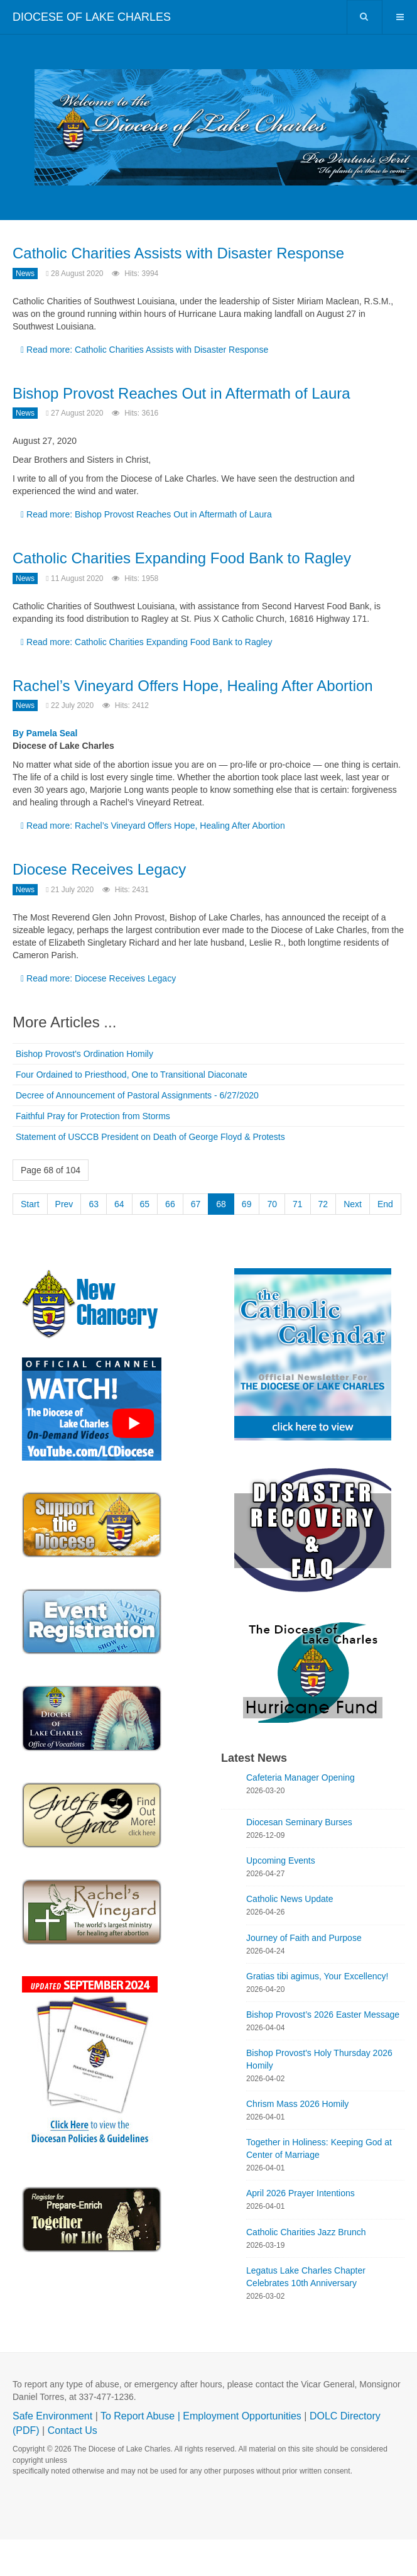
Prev (64, 1204)
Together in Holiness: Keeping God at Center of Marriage (319, 2148)
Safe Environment (52, 2416)
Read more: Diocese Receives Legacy (98, 978)
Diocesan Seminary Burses (299, 1822)
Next (353, 1204)
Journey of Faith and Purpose (304, 1938)
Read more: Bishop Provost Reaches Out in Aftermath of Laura (146, 514)
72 (323, 1204)
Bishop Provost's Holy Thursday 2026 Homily (319, 2059)
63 (94, 1204)
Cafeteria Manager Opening (300, 1777)
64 (119, 1204)
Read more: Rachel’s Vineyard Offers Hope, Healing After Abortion (153, 826)
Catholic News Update (289, 1899)
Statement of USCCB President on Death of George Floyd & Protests (150, 1137)
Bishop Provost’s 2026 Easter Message (322, 2014)
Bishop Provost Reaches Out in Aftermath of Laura (181, 393)
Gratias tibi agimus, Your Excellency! (317, 1976)
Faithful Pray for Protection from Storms (93, 1116)
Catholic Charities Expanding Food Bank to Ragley (182, 558)
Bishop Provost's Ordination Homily (84, 1054)
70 (272, 1204)
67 (196, 1204)
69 (247, 1204)
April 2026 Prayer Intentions (300, 2193)
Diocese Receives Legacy (99, 869)
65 (145, 1204)
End (385, 1204)
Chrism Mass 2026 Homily (297, 2104)
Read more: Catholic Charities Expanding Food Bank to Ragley (146, 642)
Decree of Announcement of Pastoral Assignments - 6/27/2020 (137, 1095)
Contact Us (72, 2430)
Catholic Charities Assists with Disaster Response (178, 253)
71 (298, 1204)
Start (30, 1204)
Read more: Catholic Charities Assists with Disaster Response (144, 350)
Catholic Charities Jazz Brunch (306, 2232)
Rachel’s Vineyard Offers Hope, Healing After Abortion (193, 685)
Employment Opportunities (242, 2416)
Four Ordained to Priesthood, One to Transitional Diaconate (131, 1075)
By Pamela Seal (45, 733)
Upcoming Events (280, 1860)
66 (170, 1204)
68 (221, 1204)
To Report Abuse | (141, 2416)
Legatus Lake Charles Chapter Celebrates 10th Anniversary (306, 2276)
